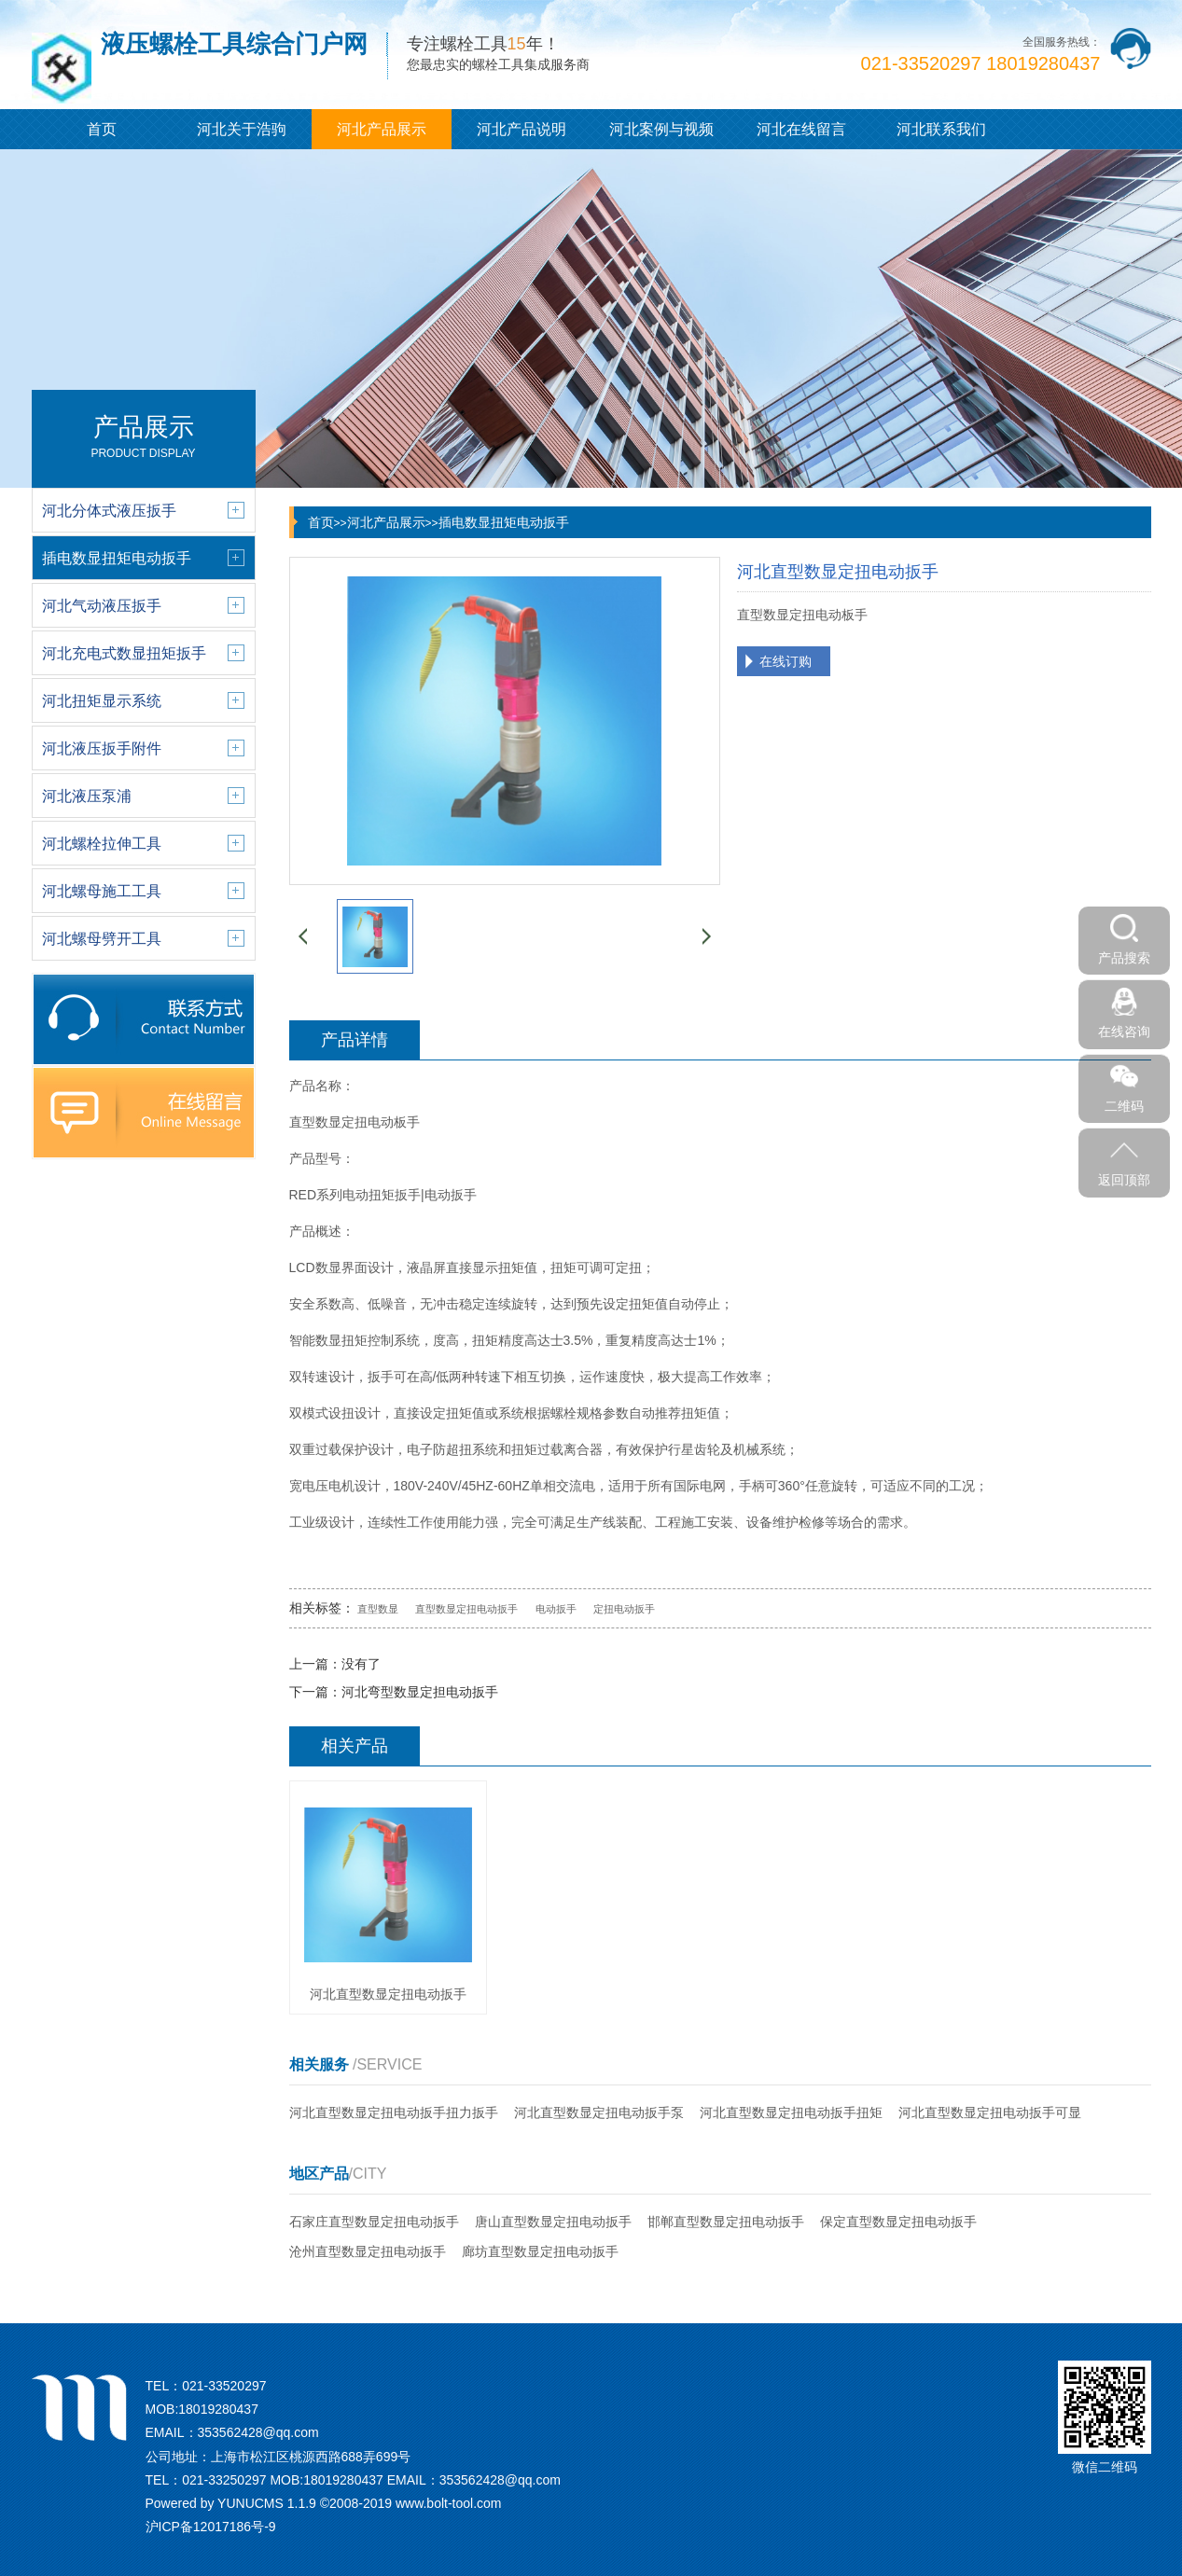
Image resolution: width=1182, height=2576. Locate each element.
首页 (102, 129)
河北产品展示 (381, 129)
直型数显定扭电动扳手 (466, 1608)
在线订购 (785, 661)
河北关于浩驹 (241, 129)
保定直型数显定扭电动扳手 (898, 2221)
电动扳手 (556, 1608)
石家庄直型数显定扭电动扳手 (374, 2221)
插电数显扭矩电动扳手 (503, 522)
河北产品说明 (521, 129)
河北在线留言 (801, 129)
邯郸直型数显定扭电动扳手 (725, 2221)
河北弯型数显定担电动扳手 (419, 1691)
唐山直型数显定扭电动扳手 (553, 2221)
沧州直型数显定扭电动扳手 (367, 2251)
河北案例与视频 (661, 129)
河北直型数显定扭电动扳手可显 (989, 2112)
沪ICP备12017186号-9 (211, 2526)
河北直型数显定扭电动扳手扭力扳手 (393, 2112)
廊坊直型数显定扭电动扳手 (540, 2251)
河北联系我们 (941, 129)
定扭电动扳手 (624, 1608)
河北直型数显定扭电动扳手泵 (599, 2112)
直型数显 (377, 1608)
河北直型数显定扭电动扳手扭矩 (791, 2112)
